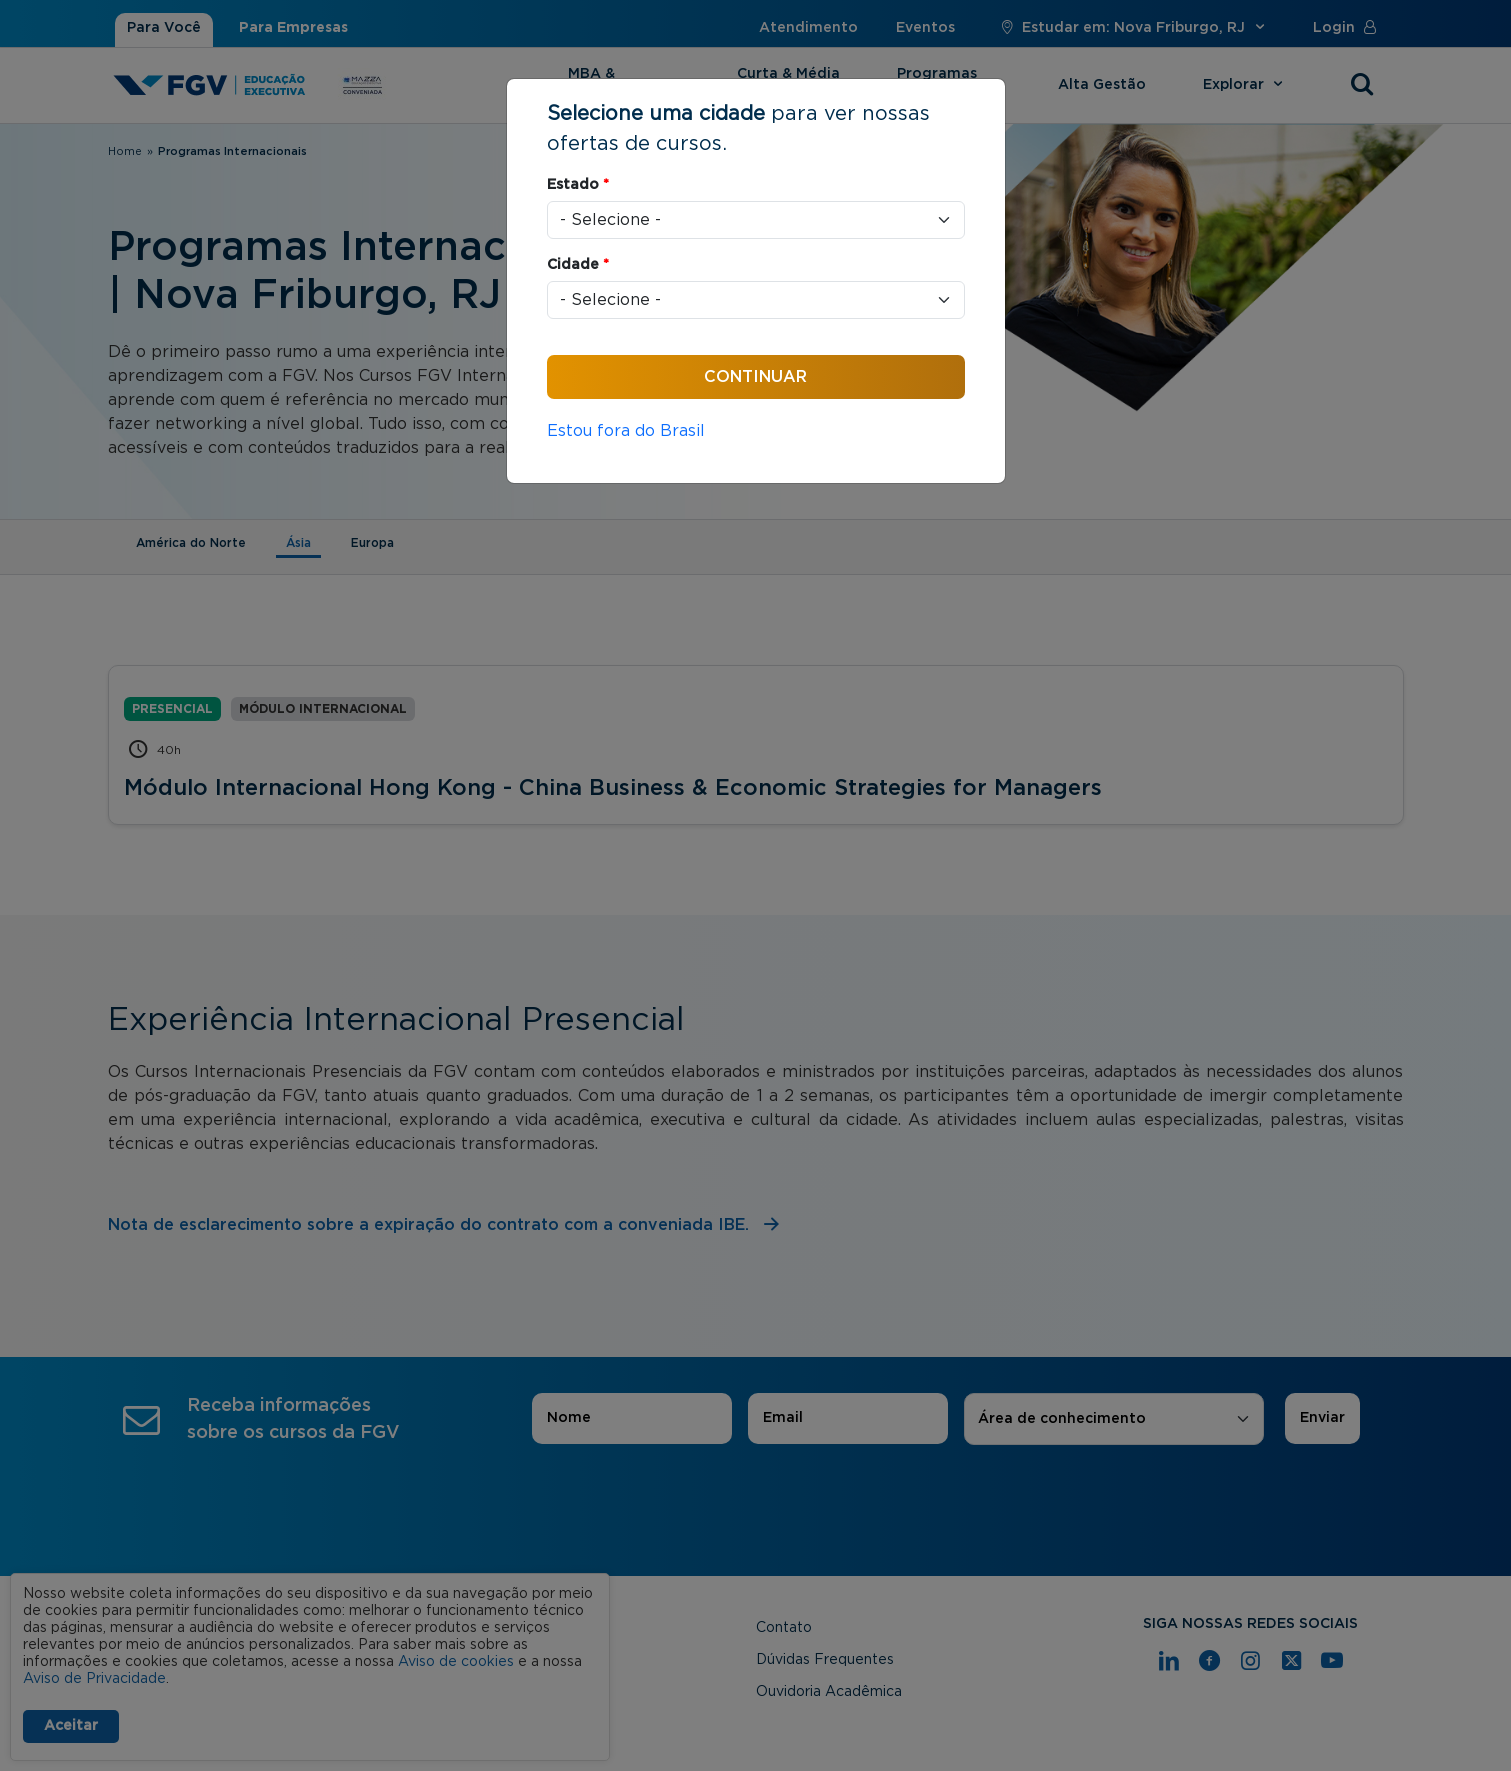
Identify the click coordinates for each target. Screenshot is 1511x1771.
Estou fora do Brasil (626, 431)
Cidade (578, 265)
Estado (578, 185)
